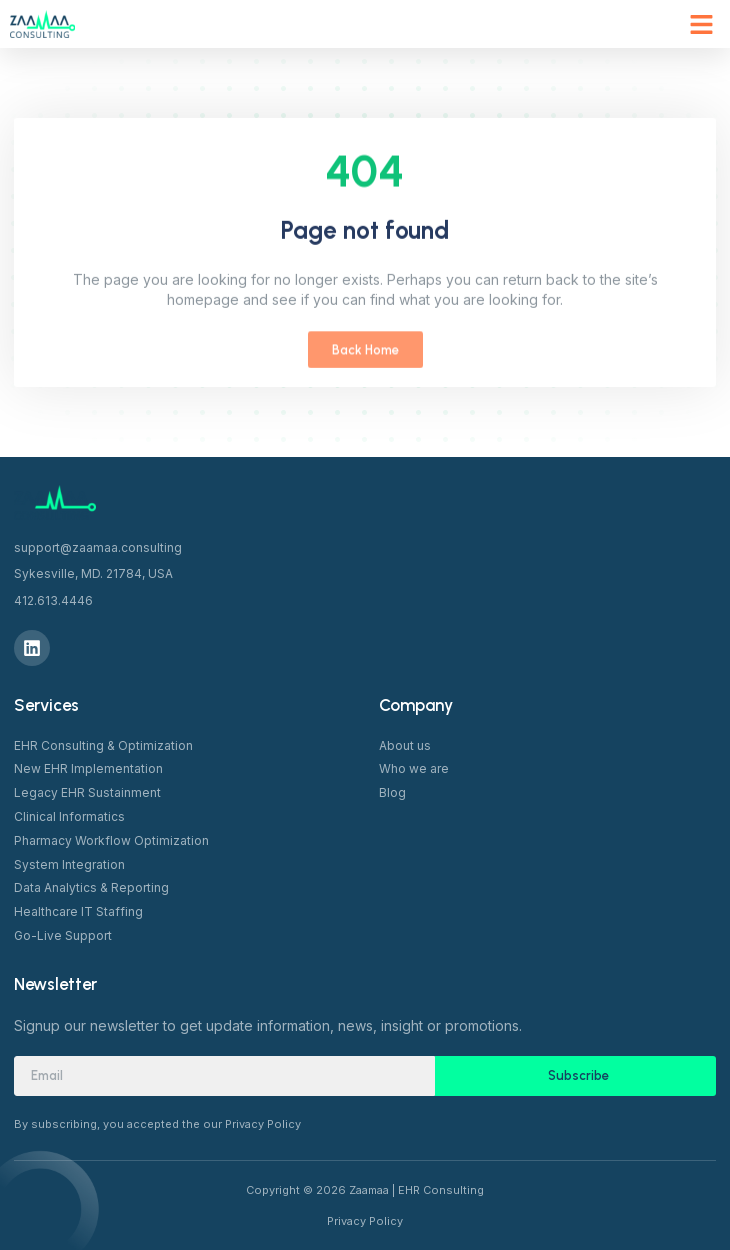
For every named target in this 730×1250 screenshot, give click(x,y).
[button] (702, 24)
